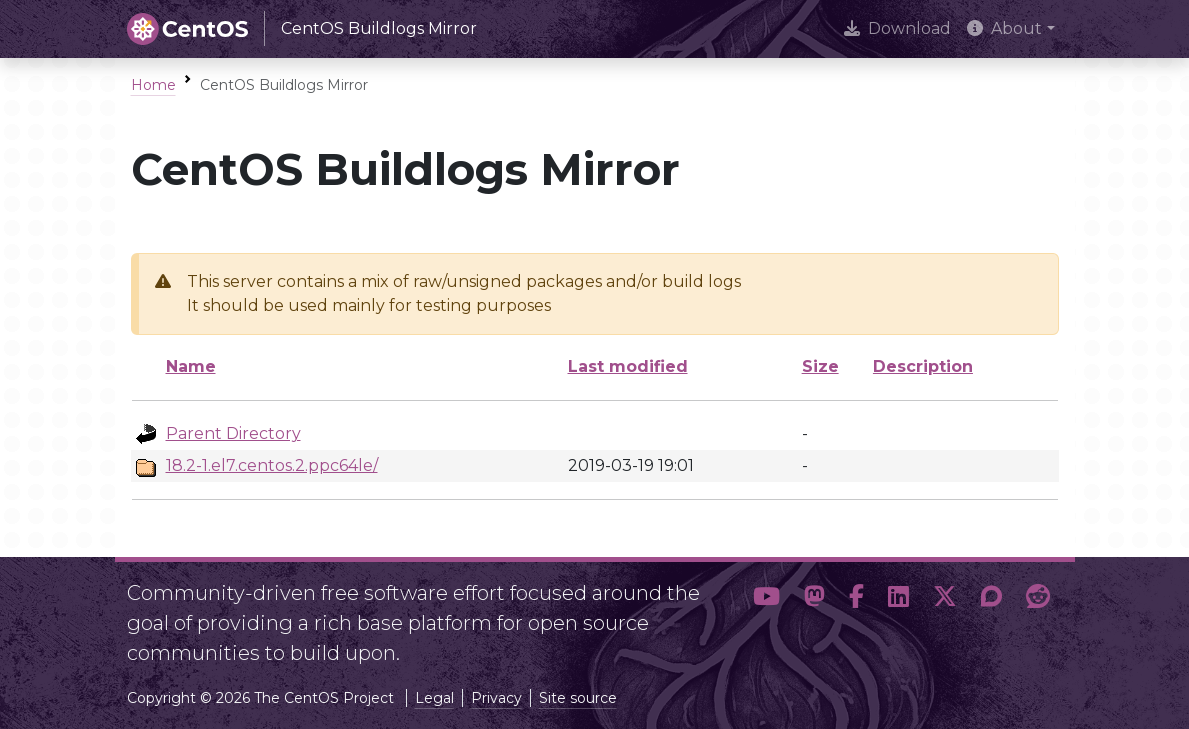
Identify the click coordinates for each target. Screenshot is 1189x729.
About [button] (1004, 28)
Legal (434, 698)
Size (820, 366)
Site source (578, 698)
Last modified (628, 366)
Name (191, 366)
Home (153, 85)
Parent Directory (233, 433)
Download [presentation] (897, 28)
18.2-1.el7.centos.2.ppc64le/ (272, 465)
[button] (766, 615)
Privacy (496, 698)
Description (923, 366)
